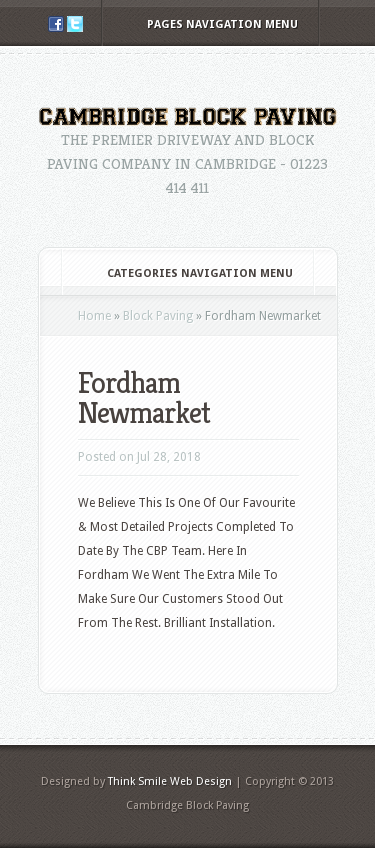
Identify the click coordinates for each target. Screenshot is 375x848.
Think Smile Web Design (170, 781)
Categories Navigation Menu (186, 273)
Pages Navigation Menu (209, 24)
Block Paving (158, 316)
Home (94, 316)
